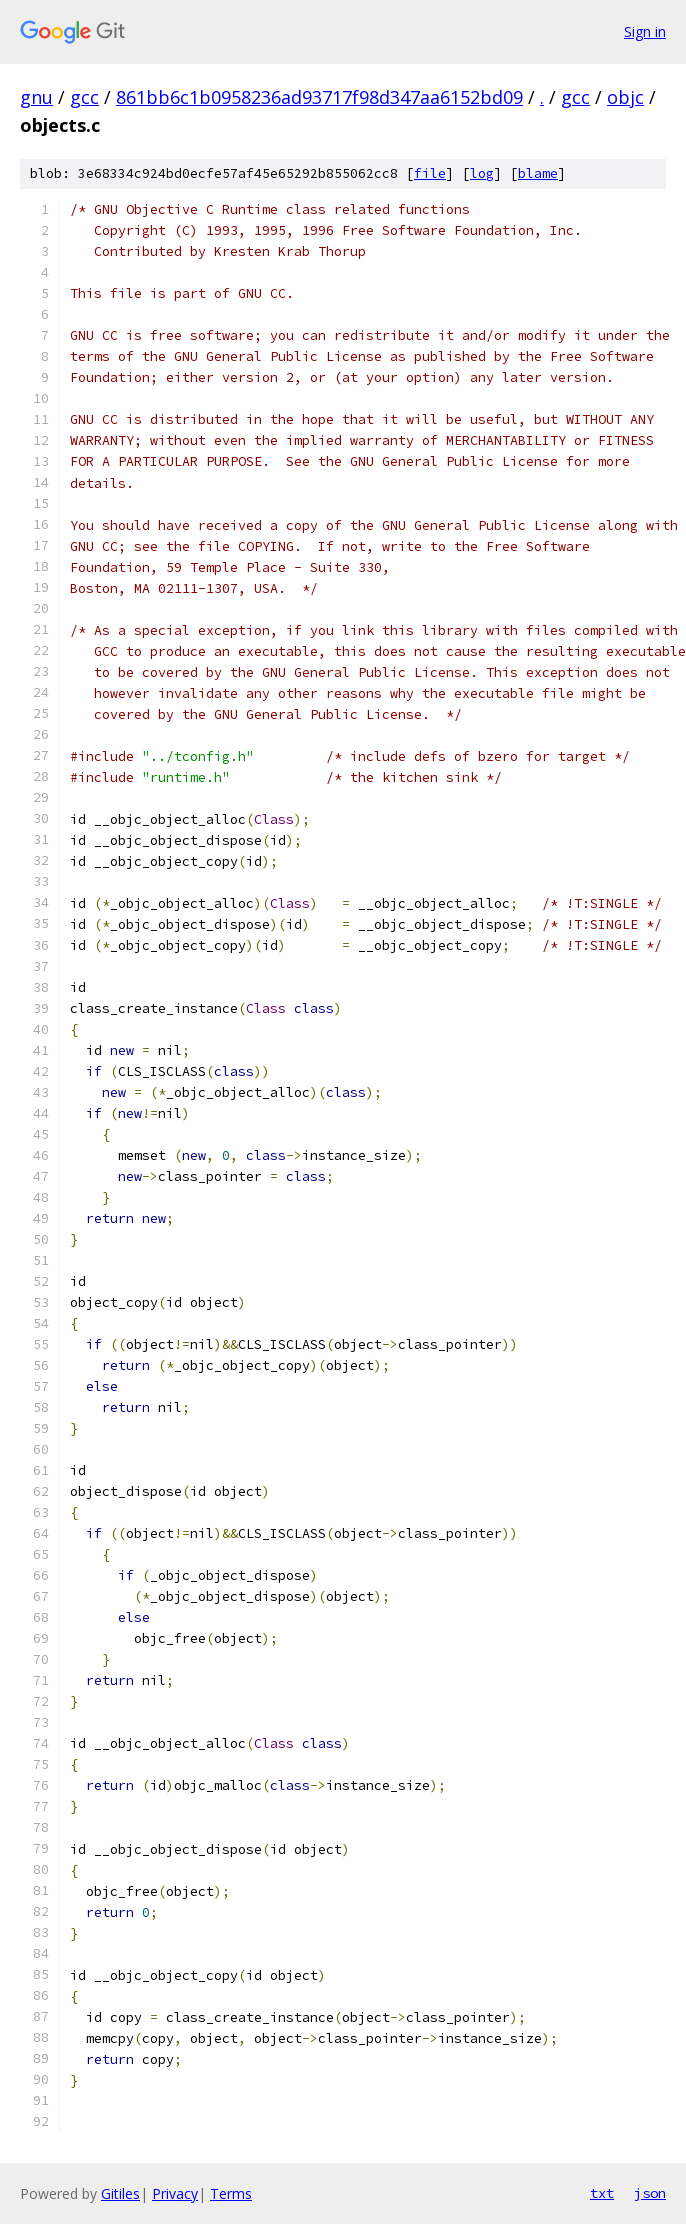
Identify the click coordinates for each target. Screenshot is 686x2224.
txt (602, 2193)
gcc (84, 97)
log (482, 173)
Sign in (645, 31)
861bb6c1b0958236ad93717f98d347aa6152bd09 (319, 97)
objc (625, 97)
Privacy (175, 2193)
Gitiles (120, 2193)
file (430, 173)
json (650, 2193)
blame (538, 173)
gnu (36, 97)
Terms (231, 2193)
